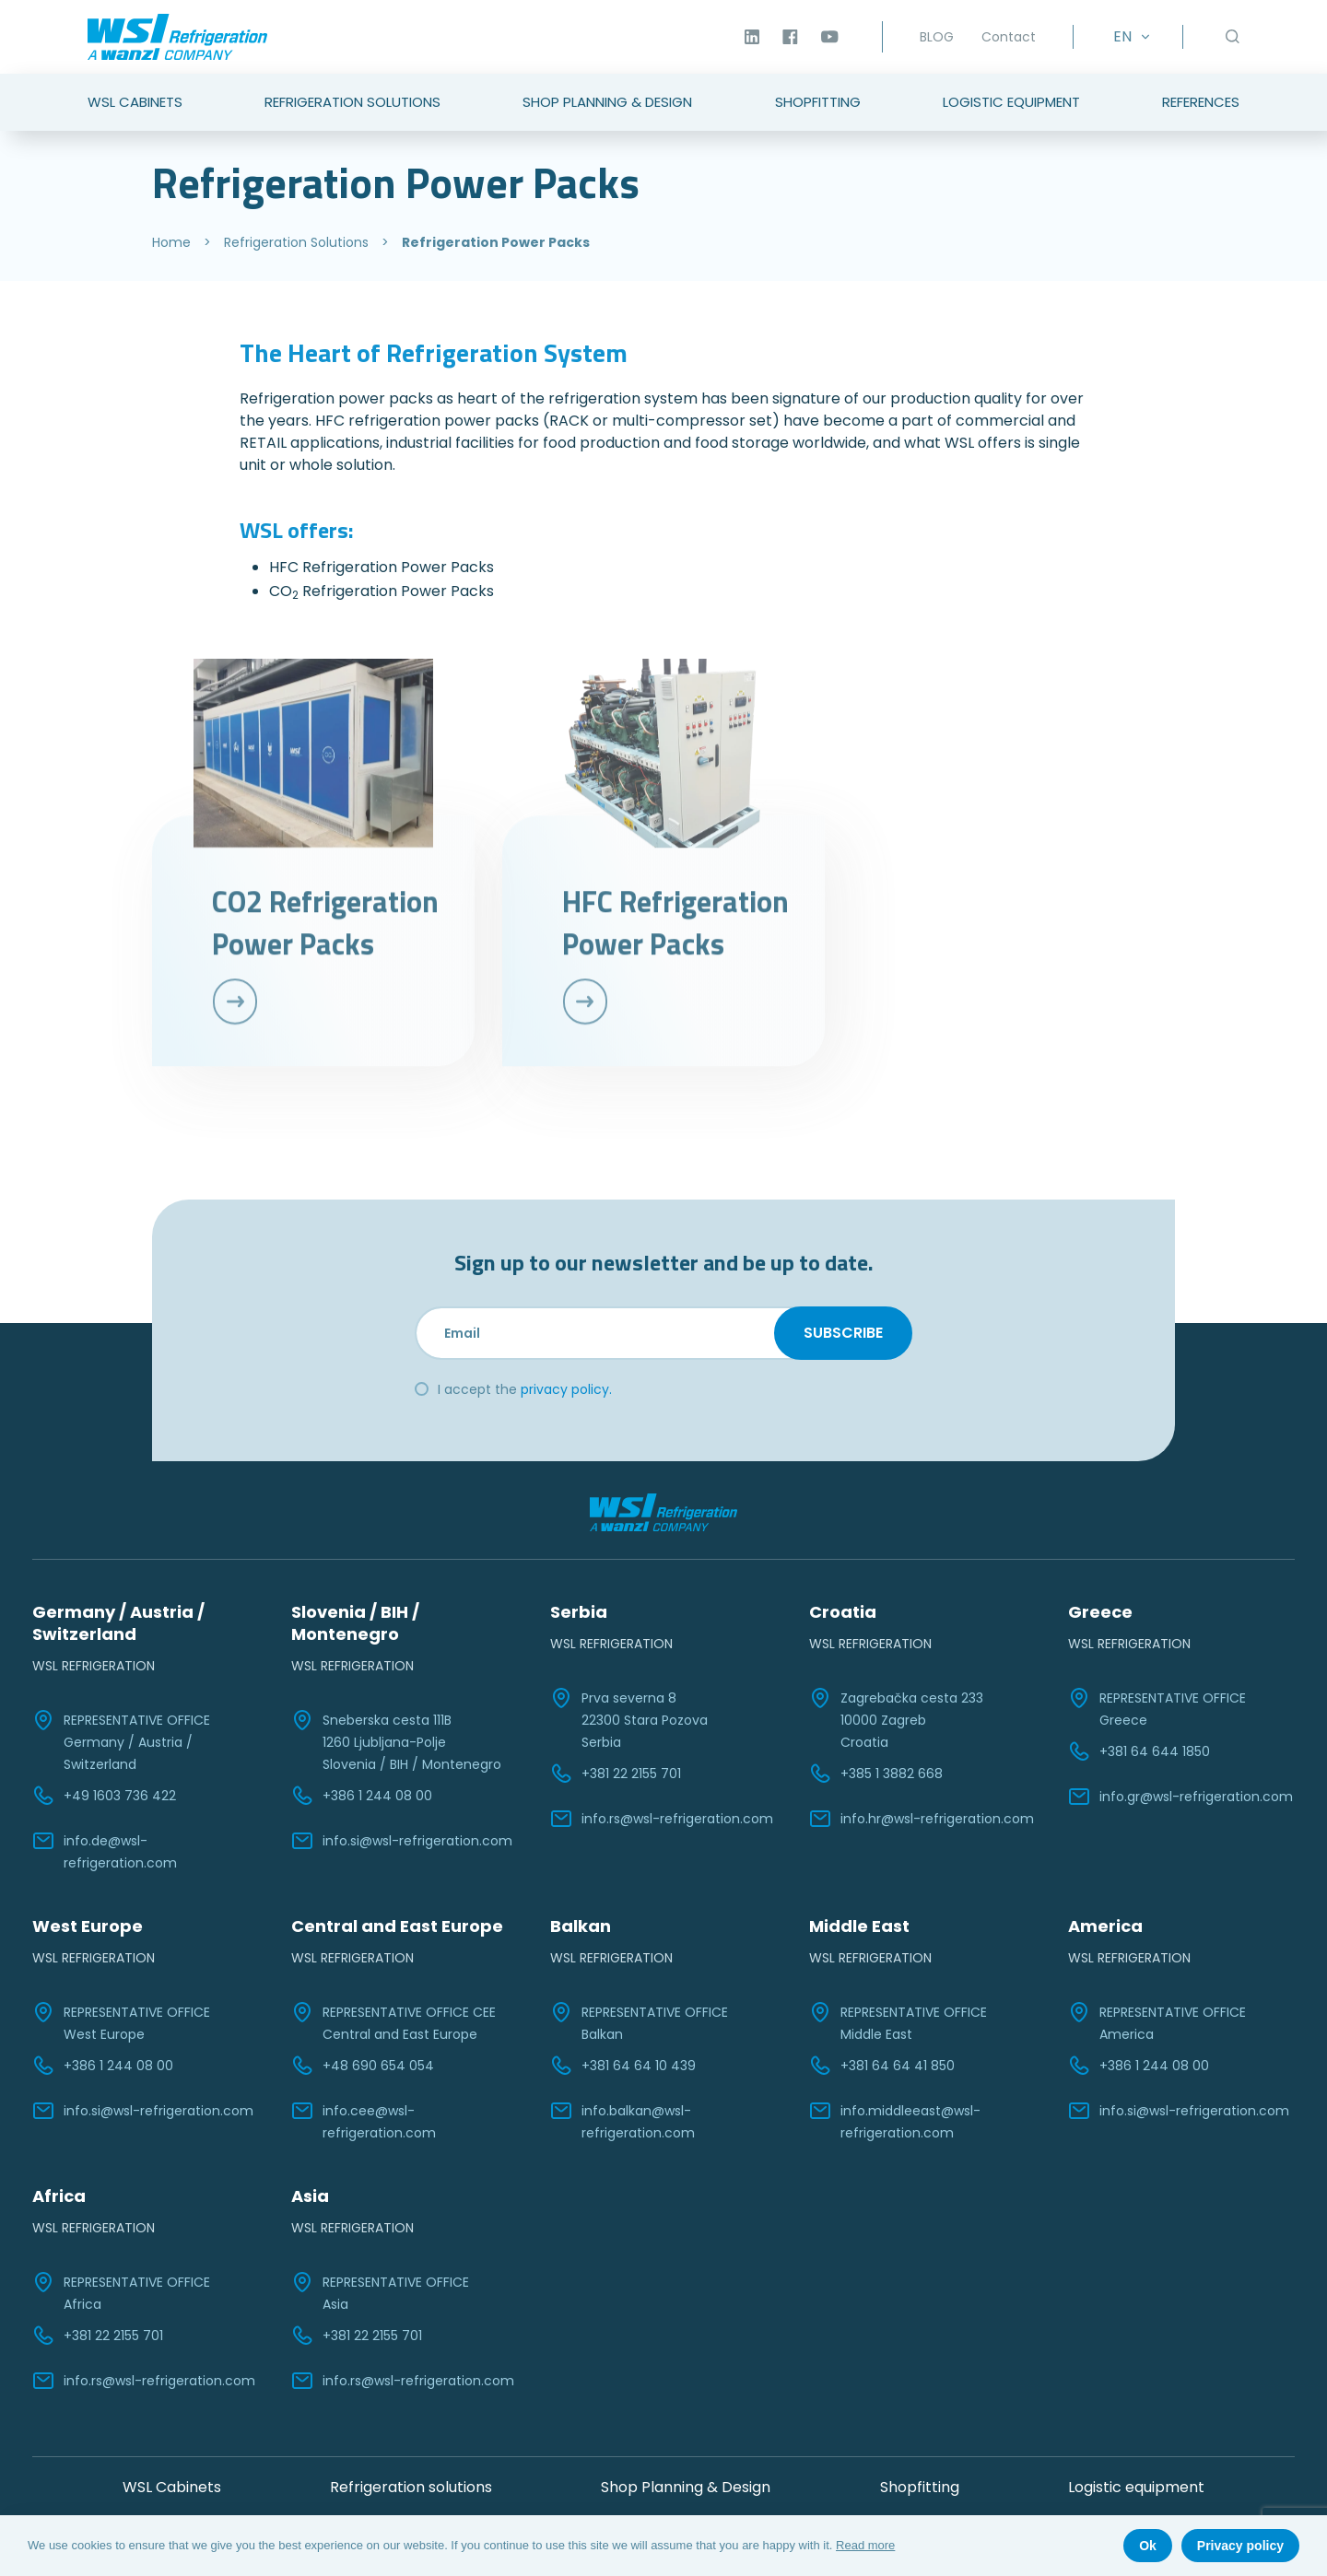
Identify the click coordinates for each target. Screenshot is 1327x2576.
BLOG (937, 37)
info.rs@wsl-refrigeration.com (661, 1819)
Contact (1008, 37)
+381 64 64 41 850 (882, 2066)
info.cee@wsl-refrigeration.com (363, 2121)
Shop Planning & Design (607, 101)
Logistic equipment (1136, 2487)
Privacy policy (1240, 2545)
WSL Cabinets (135, 101)
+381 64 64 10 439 (623, 2066)
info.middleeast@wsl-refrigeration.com (895, 2121)
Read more (865, 2545)
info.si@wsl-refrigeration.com (401, 1841)
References (1200, 101)
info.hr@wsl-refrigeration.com (921, 1819)
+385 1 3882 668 (876, 1773)
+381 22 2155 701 (615, 1773)
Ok (1148, 2545)
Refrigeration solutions (411, 2487)
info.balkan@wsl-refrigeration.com (622, 2121)
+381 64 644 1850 (1139, 1751)
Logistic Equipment (1011, 101)
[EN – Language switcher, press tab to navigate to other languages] (1128, 37)
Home (171, 242)
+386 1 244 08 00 (361, 1796)
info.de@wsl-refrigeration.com (104, 1851)
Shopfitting (818, 101)
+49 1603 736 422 (104, 1796)
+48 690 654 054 (362, 2066)
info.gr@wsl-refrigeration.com (1180, 1797)
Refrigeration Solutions (352, 101)
